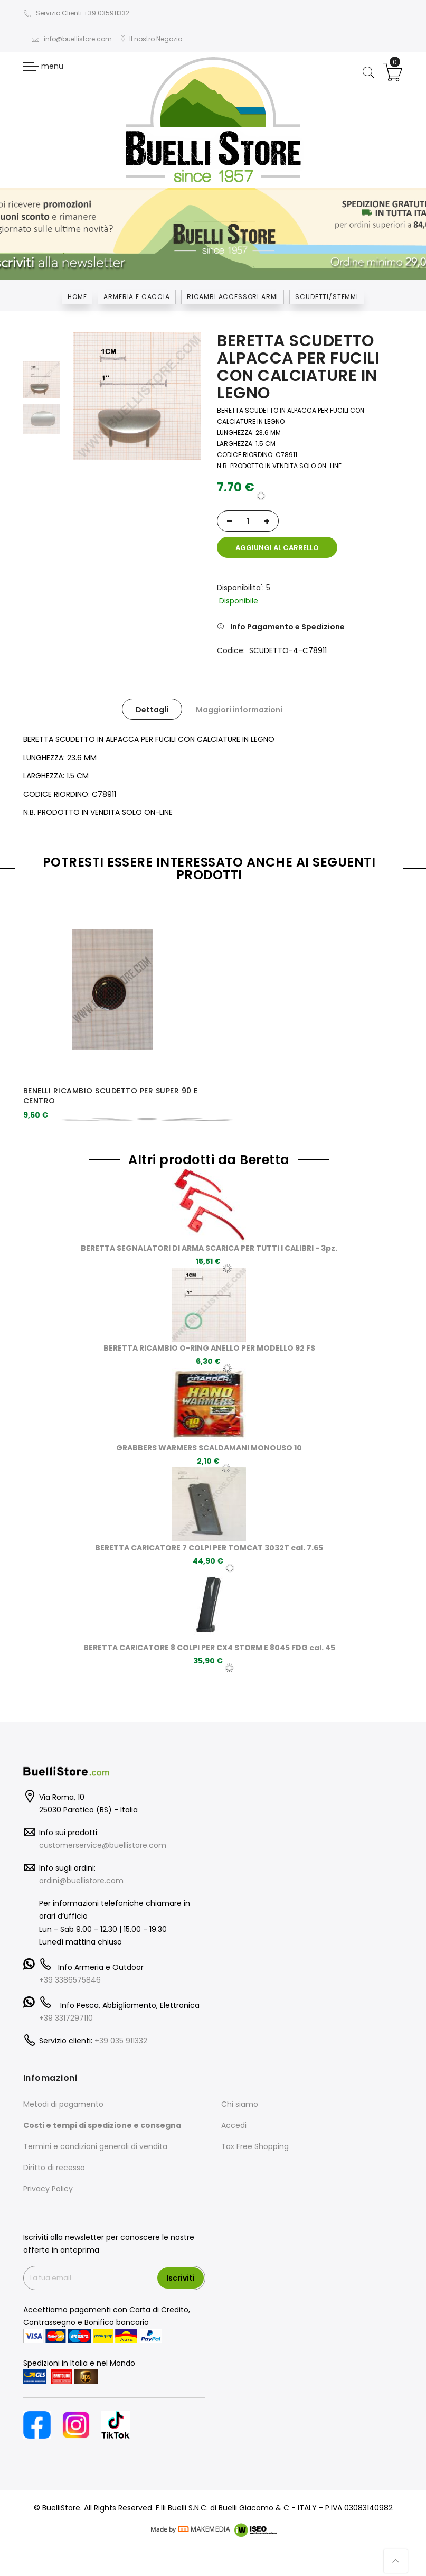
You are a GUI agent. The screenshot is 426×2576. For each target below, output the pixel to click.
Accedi (234, 2125)
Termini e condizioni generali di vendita (95, 2146)
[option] (41, 380)
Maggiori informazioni (239, 709)
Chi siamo (239, 2104)
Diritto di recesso (54, 2167)
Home (77, 296)
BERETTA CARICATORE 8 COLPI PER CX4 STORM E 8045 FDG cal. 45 (209, 1647)
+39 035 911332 (120, 2040)
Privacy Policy (48, 2188)
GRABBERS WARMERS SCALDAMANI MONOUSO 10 (209, 1448)
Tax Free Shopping (255, 2146)
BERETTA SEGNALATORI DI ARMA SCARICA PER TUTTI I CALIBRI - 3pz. (209, 1248)
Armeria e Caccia (136, 296)
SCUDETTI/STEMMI (326, 296)
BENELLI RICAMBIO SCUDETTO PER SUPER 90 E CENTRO (110, 1095)
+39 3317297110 (66, 2018)
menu (43, 66)
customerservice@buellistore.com (102, 1845)
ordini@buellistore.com (81, 1880)
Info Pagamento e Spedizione (287, 626)
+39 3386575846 (70, 1980)
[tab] (152, 709)
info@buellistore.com (71, 38)
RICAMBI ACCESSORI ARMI (232, 296)
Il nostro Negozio (151, 38)
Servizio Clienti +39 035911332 (76, 12)
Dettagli (152, 709)
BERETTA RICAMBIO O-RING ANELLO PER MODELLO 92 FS (209, 1348)
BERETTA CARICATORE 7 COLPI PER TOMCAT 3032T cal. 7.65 (209, 1547)
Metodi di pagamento (63, 2104)
